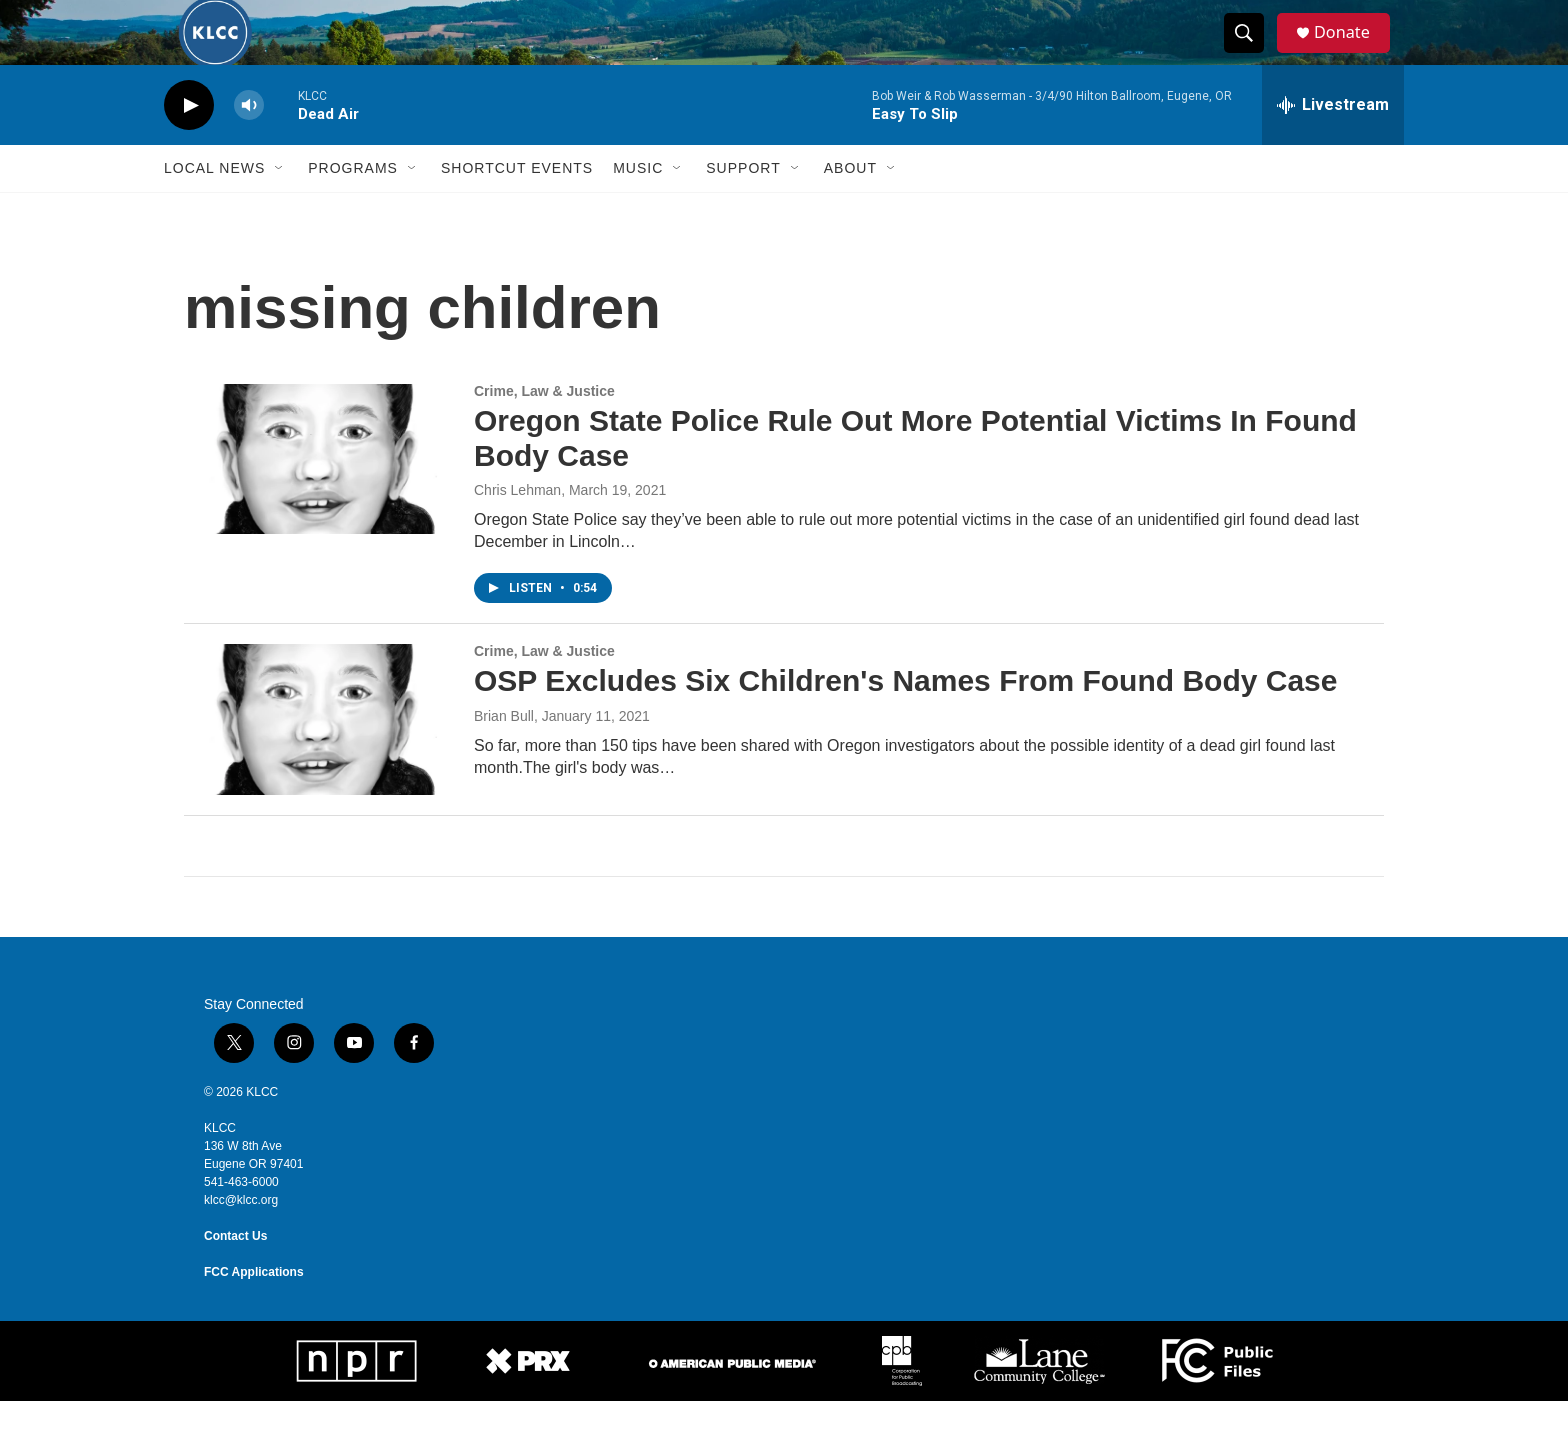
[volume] (249, 145)
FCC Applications (254, 1312)
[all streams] (1333, 145)
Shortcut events (517, 208)
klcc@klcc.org (241, 1240)
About (850, 208)
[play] (189, 145)
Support (743, 208)
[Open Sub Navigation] (280, 208)
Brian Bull (504, 756)
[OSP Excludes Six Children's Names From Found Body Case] (319, 759)
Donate (1353, 52)
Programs (353, 208)
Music (638, 208)
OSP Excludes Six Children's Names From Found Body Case (905, 720)
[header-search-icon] (1252, 53)
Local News (214, 208)
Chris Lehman (517, 530)
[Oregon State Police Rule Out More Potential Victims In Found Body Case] (319, 499)
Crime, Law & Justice (544, 431)
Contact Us (235, 1276)
